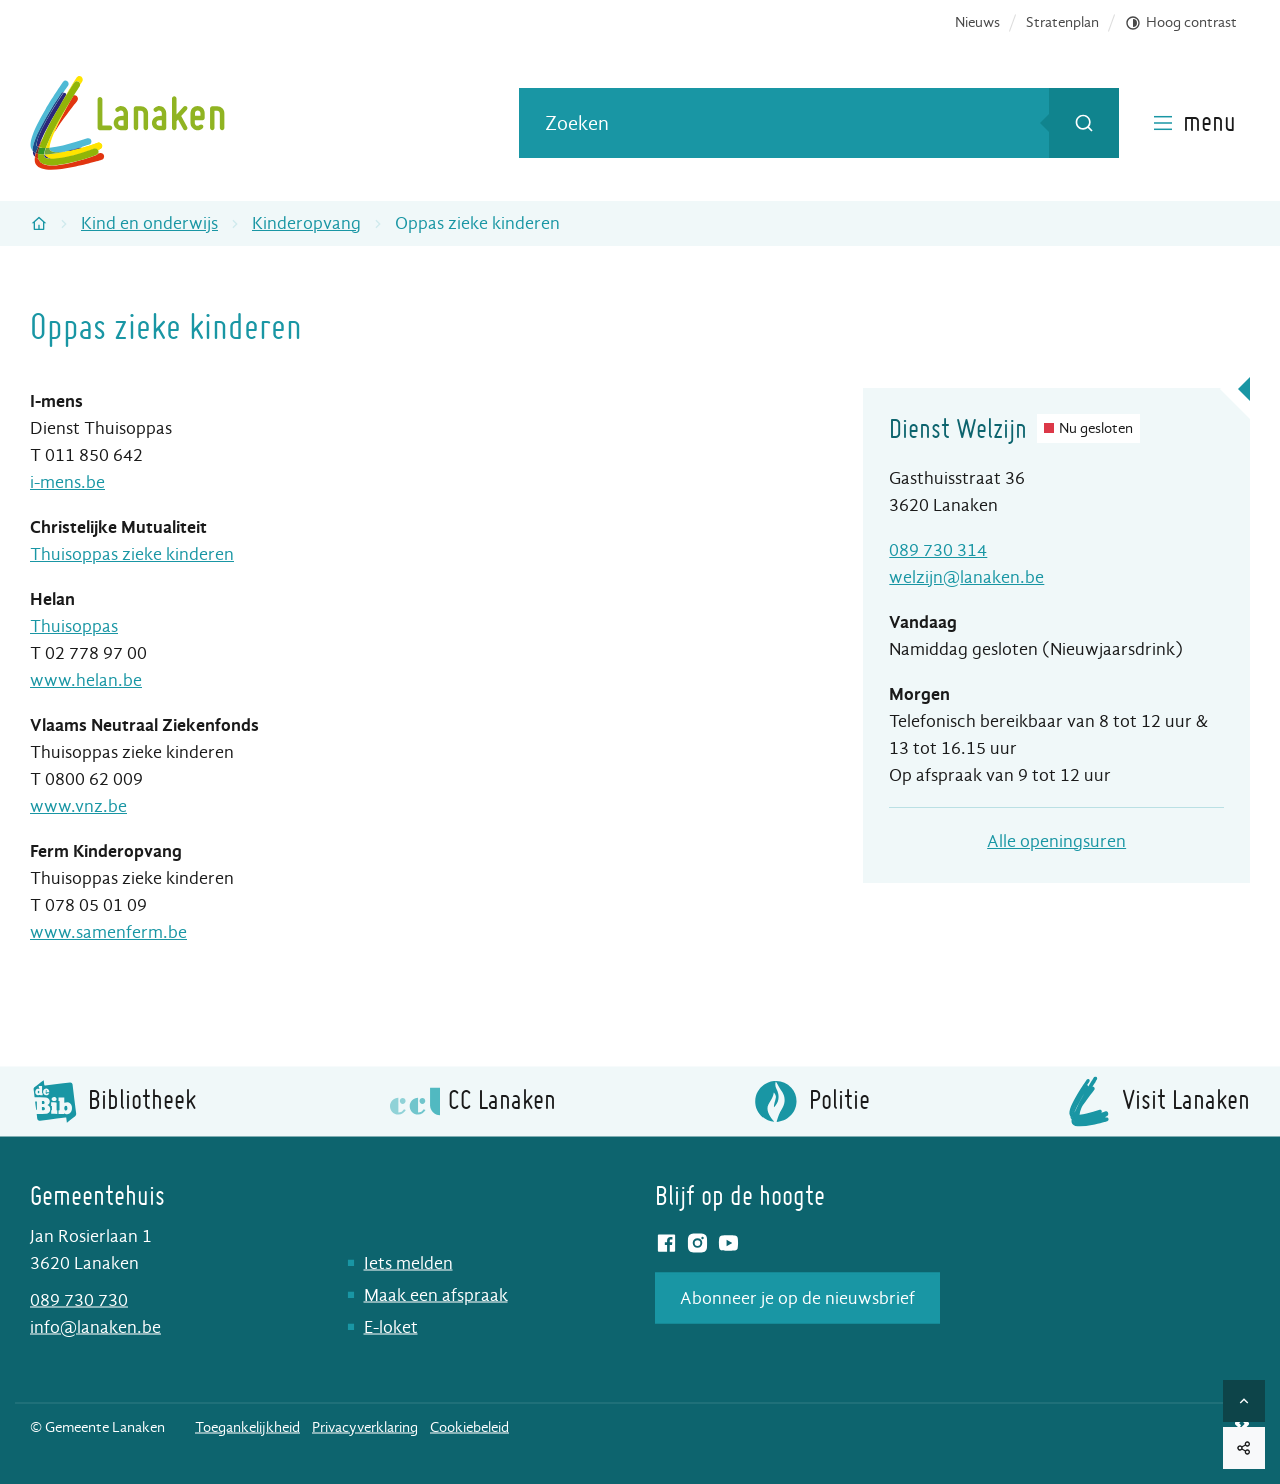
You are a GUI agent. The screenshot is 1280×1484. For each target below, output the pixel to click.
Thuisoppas (74, 626)
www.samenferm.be (108, 932)
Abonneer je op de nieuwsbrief (797, 1297)
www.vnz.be (78, 806)
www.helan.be (86, 680)
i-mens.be (67, 482)
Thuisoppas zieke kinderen (132, 554)
